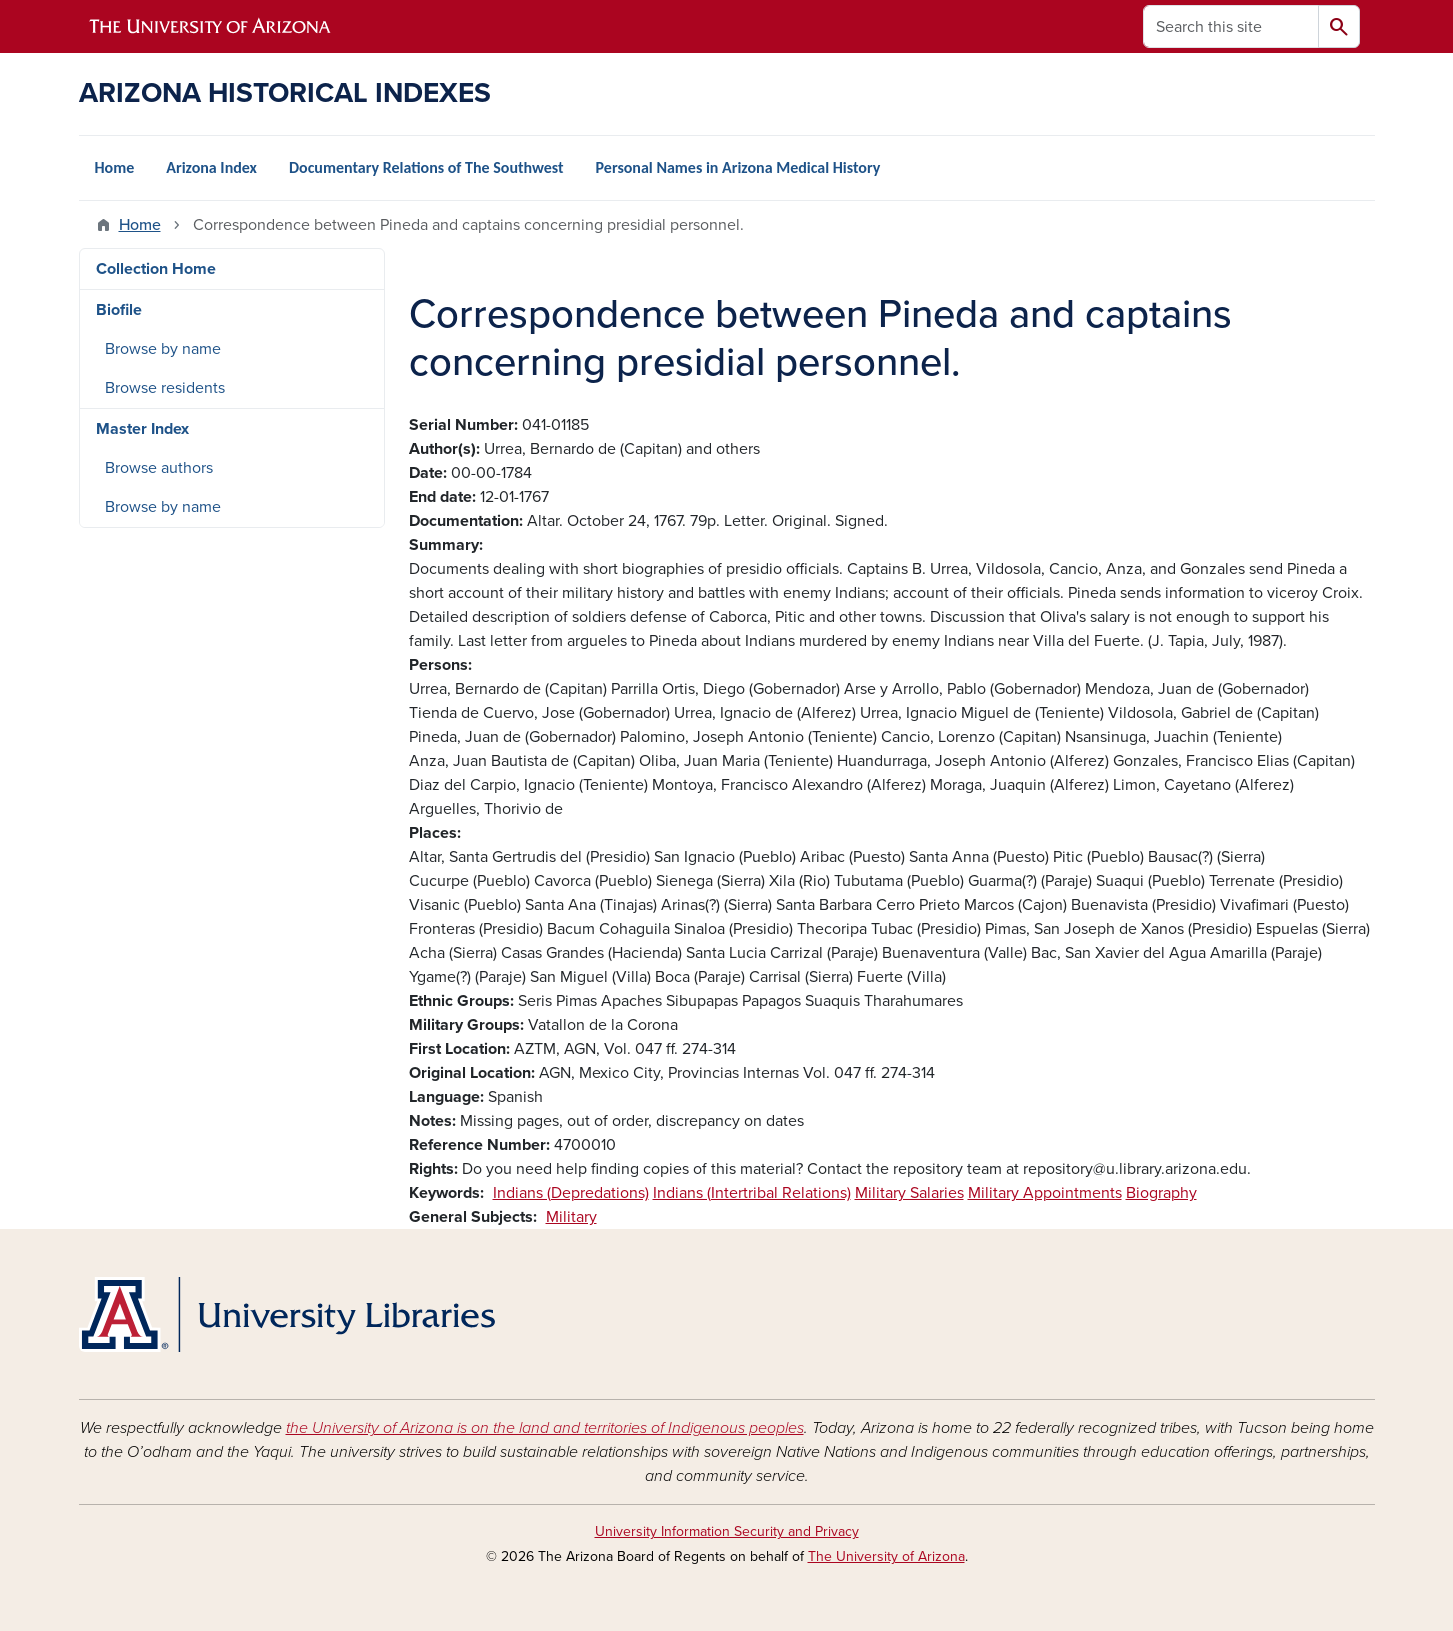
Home (115, 167)
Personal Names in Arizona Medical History (738, 167)
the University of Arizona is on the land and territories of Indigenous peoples (545, 1428)
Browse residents (165, 388)
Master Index (142, 429)
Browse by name (163, 349)
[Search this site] (1231, 26)
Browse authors (159, 468)
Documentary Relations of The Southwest (426, 167)
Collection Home (156, 269)
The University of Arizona (886, 1556)
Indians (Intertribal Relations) (752, 1193)
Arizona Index (211, 167)
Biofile (119, 310)
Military (571, 1217)
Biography (1161, 1193)
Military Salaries (909, 1193)
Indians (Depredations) (571, 1193)
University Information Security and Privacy (727, 1531)
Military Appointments (1045, 1193)
